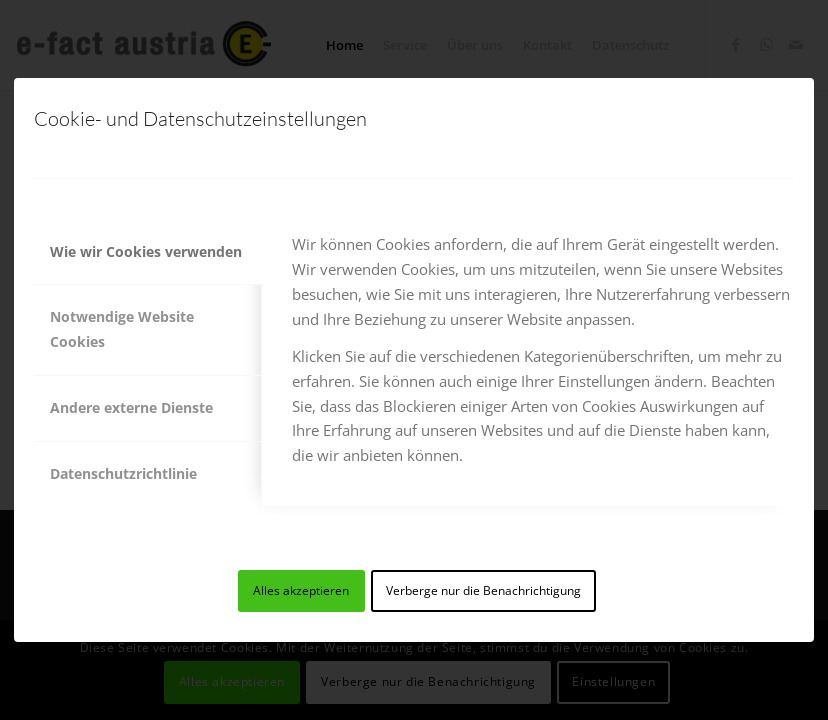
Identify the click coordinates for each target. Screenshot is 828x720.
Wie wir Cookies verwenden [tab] (146, 251)
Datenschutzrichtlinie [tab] (123, 473)
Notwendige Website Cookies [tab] (122, 329)
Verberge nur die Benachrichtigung (483, 590)
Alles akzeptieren (301, 590)
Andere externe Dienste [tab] (131, 407)
